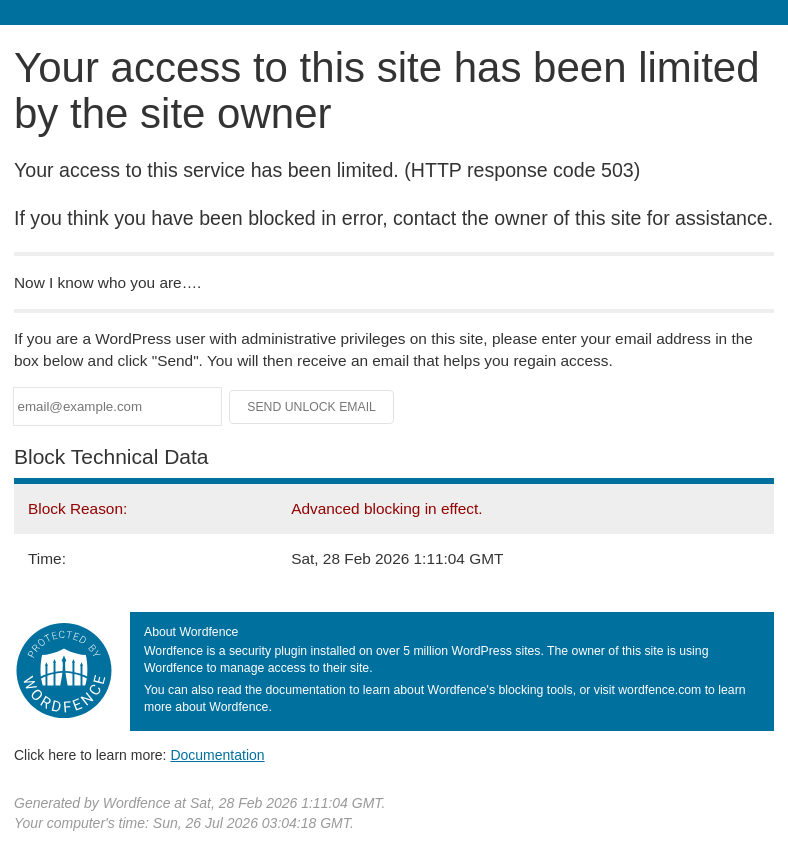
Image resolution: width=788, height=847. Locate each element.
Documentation (217, 755)
